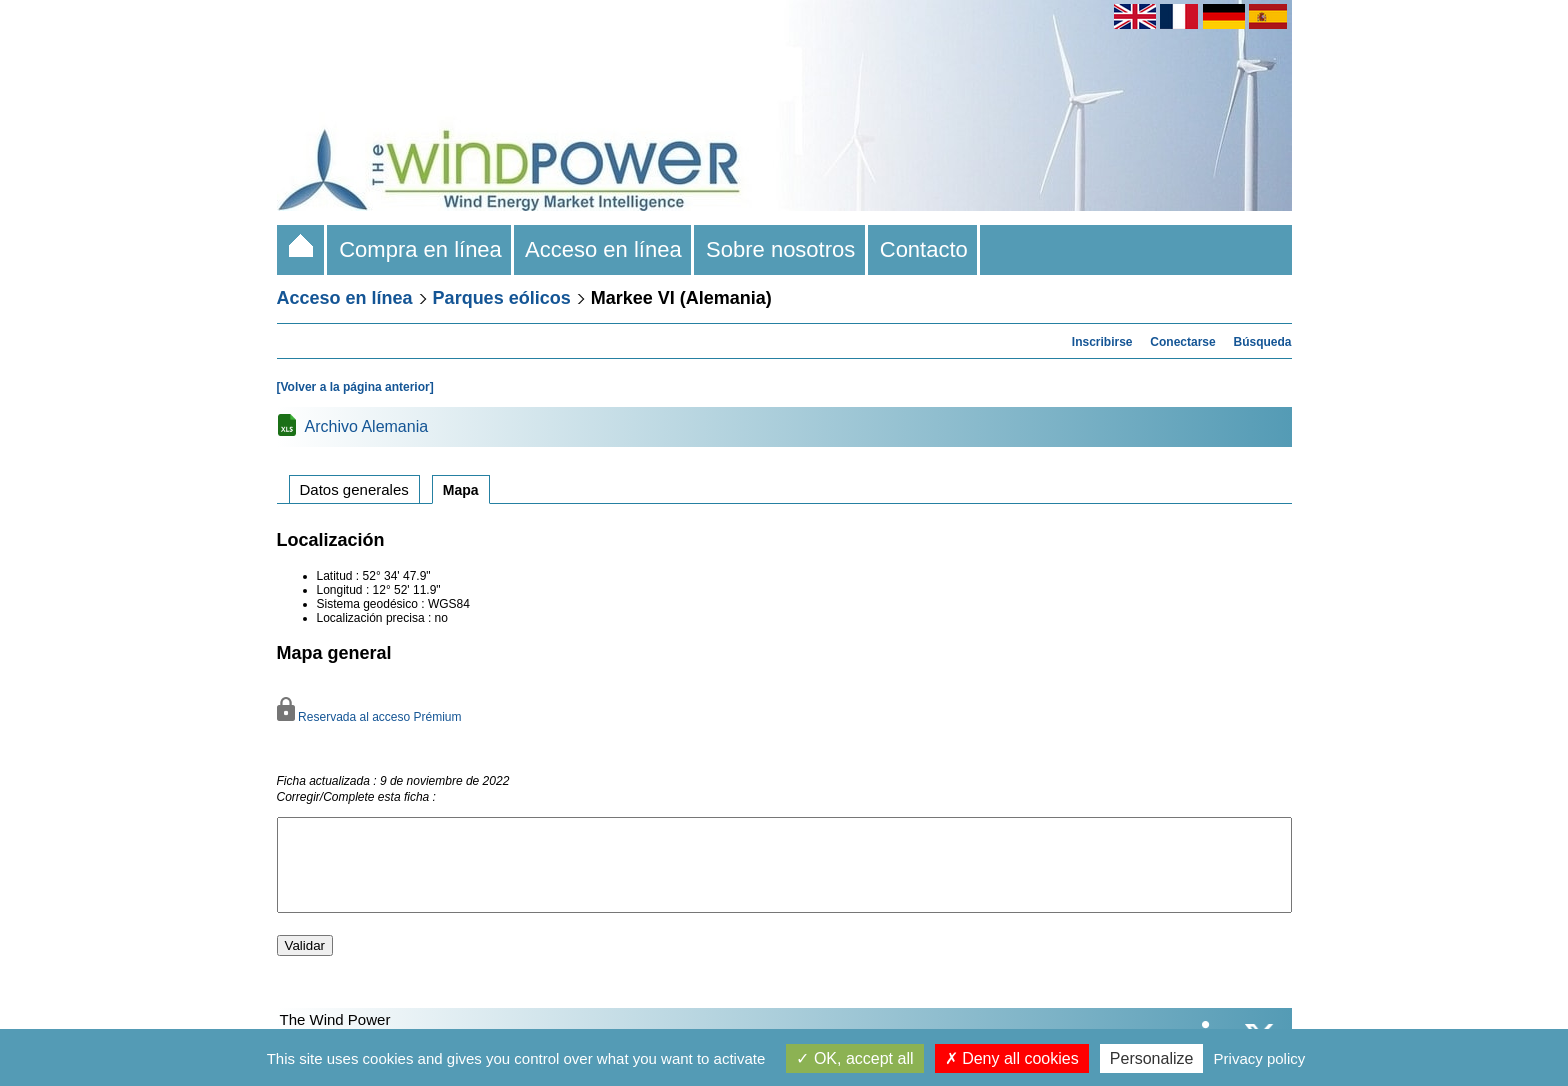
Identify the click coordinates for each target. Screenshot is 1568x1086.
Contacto (924, 249)
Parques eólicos (502, 298)
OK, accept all (854, 1058)
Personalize (1152, 1058)
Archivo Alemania (367, 426)
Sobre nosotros (781, 249)
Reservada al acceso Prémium (369, 717)
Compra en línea (420, 249)
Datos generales (354, 489)
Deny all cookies (1012, 1058)
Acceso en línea (604, 249)
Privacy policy (1260, 1058)
